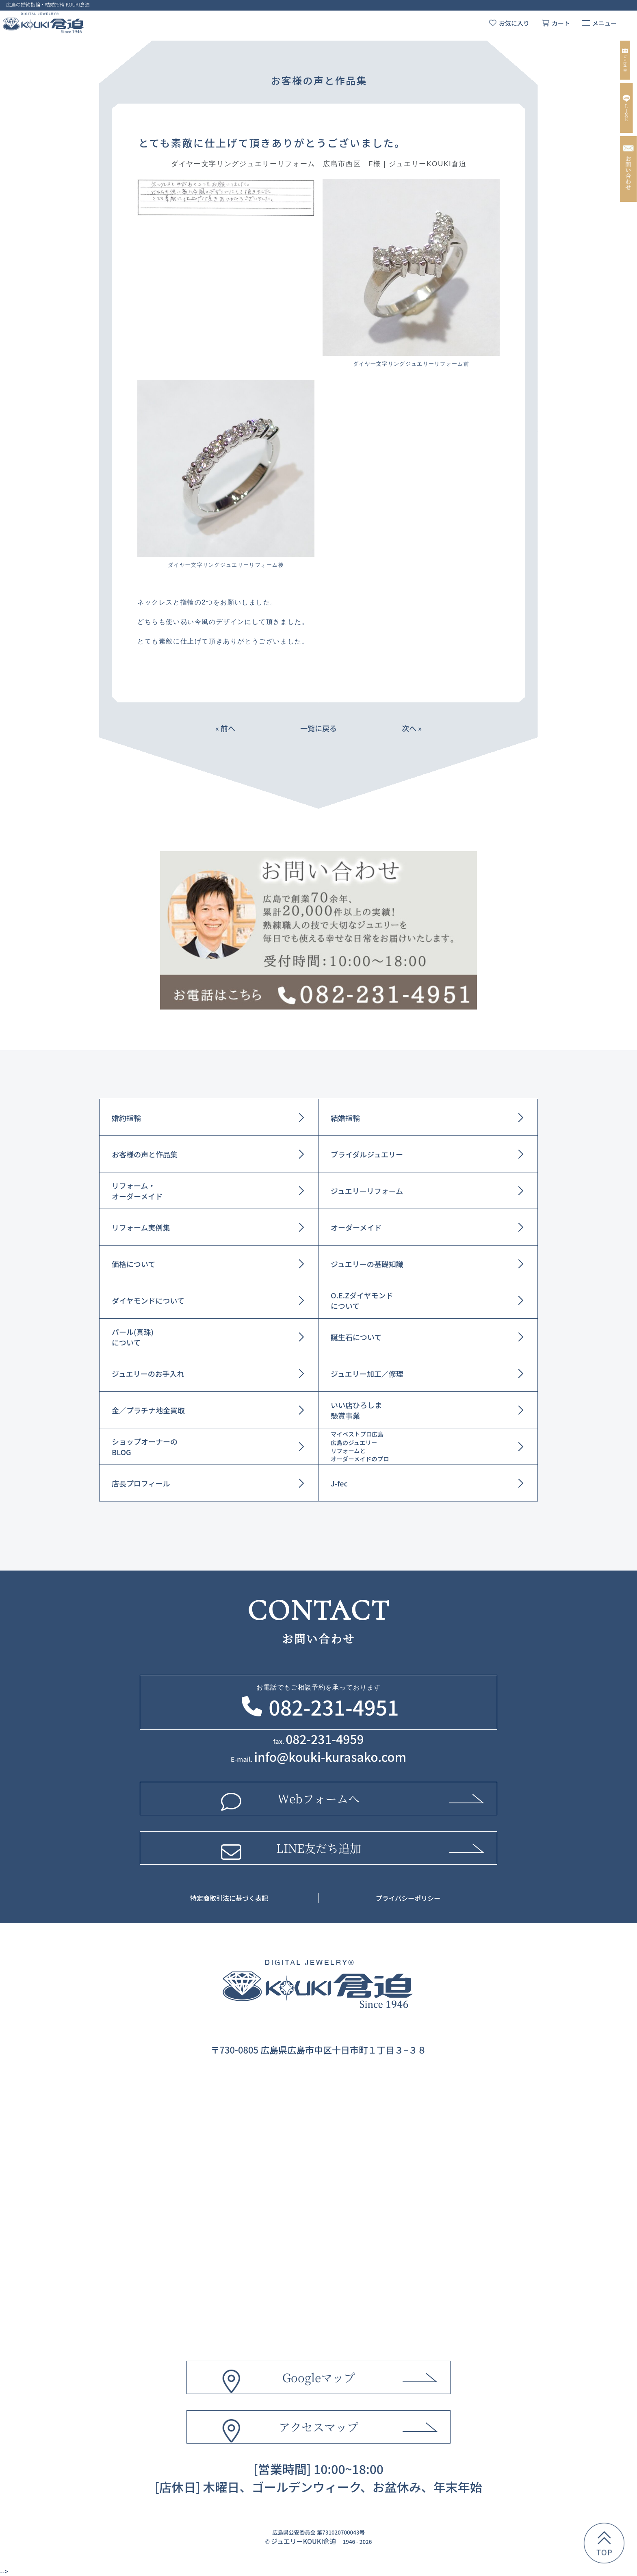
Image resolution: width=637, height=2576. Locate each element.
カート (561, 23)
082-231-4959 (325, 1739)
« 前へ (225, 728)
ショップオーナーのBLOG (145, 1446)
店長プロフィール (141, 1483)
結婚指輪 (345, 1117)
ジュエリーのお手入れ (148, 1373)
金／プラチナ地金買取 (148, 1410)
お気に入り (514, 23)
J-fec (339, 1483)
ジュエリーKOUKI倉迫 (303, 2541)
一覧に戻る (318, 728)
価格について (133, 1264)
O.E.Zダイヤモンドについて (362, 1300)
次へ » (412, 728)
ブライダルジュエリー (367, 1154)
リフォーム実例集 (141, 1227)
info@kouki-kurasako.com (330, 1757)
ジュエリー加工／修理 (367, 1373)
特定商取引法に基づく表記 (229, 1898)
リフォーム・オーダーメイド (137, 1190)
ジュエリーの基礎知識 (367, 1264)
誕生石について (356, 1337)
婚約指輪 (126, 1117)
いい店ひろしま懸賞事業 (356, 1410)
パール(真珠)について (133, 1337)
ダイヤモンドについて (148, 1300)
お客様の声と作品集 (145, 1154)
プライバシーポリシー (408, 1898)
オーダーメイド (356, 1227)
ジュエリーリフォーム (367, 1190)
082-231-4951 (334, 1706)
